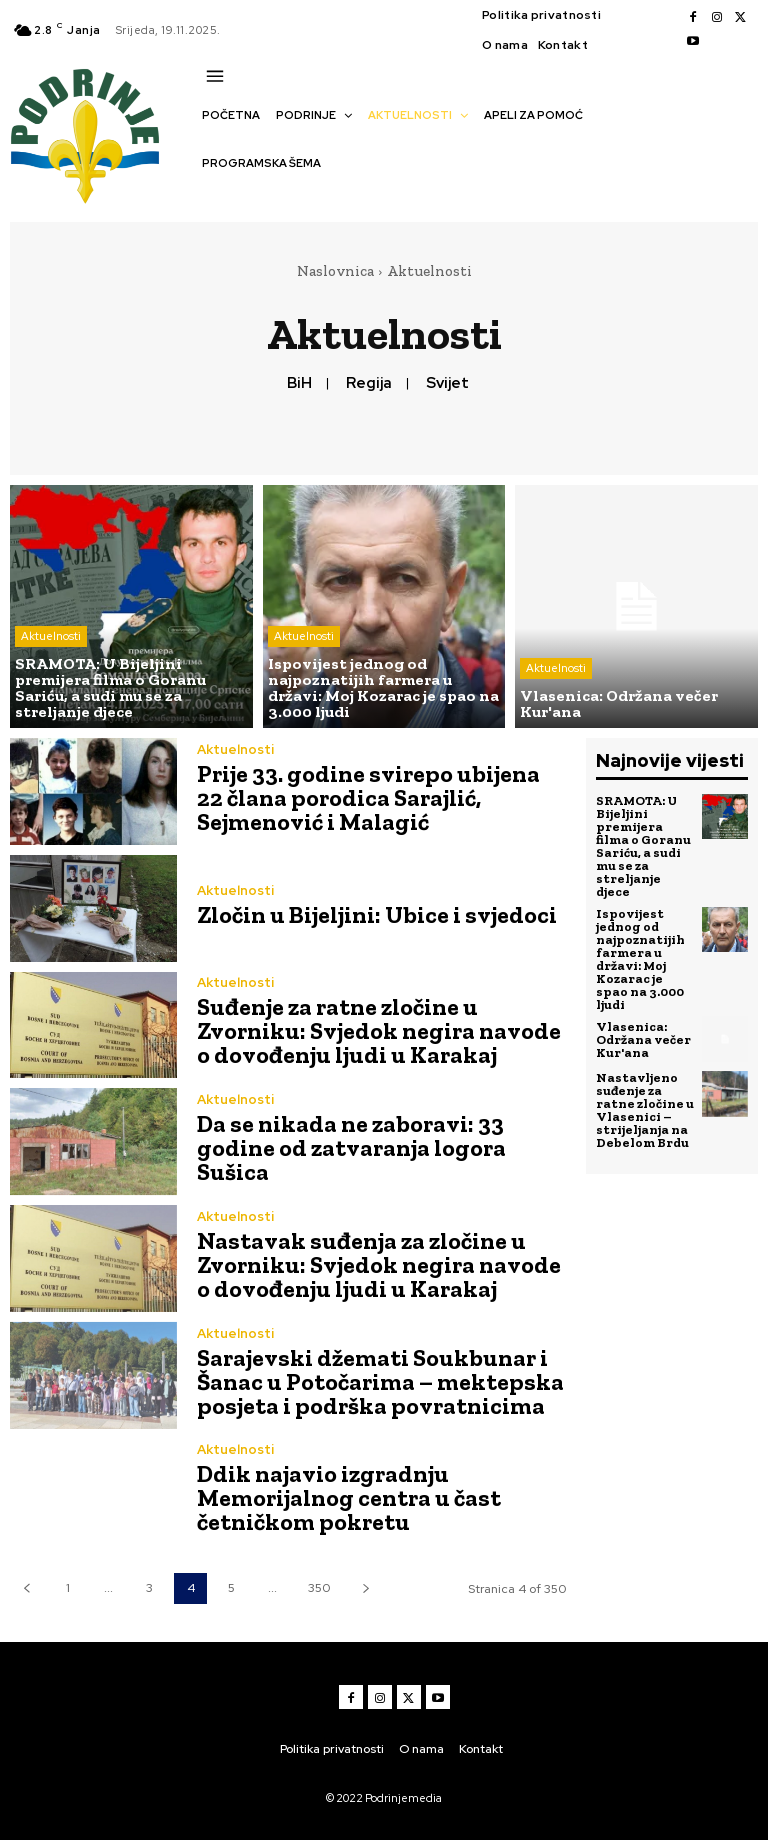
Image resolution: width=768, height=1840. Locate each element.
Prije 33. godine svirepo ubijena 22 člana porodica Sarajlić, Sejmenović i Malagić (368, 797)
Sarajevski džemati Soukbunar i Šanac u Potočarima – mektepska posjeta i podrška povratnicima (380, 1381)
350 (319, 1588)
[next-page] (365, 1588)
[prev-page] (26, 1588)
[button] (212, 198)
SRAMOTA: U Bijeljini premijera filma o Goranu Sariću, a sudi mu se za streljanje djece (643, 846)
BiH (299, 383)
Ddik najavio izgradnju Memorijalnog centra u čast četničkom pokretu (349, 1497)
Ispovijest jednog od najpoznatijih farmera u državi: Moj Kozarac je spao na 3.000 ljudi (640, 959)
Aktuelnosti (51, 636)
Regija (369, 383)
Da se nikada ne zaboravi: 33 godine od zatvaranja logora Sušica (351, 1147)
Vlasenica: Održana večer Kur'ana (643, 1039)
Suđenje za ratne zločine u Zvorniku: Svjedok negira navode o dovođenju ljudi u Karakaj (379, 1030)
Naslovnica (335, 271)
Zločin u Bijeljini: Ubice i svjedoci (377, 914)
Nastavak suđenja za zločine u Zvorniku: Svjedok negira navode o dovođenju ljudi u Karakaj (379, 1264)
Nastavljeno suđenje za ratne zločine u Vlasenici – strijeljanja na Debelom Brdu (645, 1110)
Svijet (447, 383)
